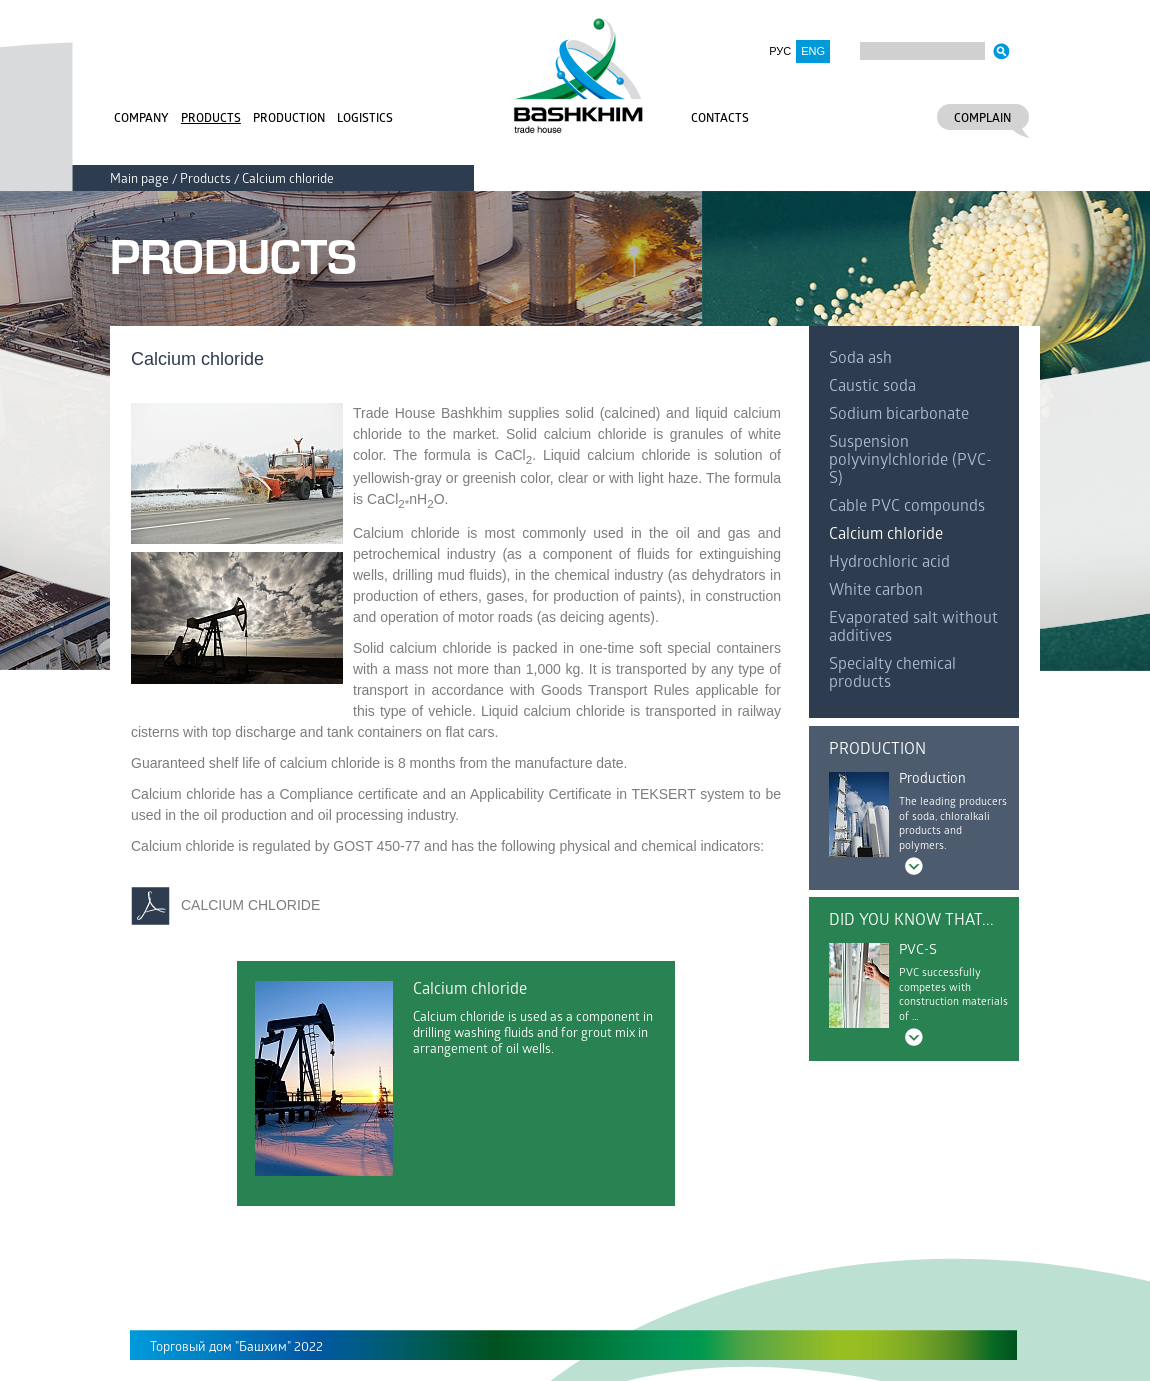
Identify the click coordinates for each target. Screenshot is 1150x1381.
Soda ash (860, 359)
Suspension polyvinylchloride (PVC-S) (910, 461)
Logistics (365, 119)
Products (211, 119)
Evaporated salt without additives (913, 628)
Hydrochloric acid (889, 563)
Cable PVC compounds (907, 507)
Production (289, 119)
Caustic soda (872, 387)
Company (141, 119)
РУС (780, 51)
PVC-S (918, 951)
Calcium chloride (886, 535)
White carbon (876, 591)
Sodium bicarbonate (899, 415)
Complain (982, 119)
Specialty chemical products (892, 674)
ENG (813, 51)
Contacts (720, 119)
